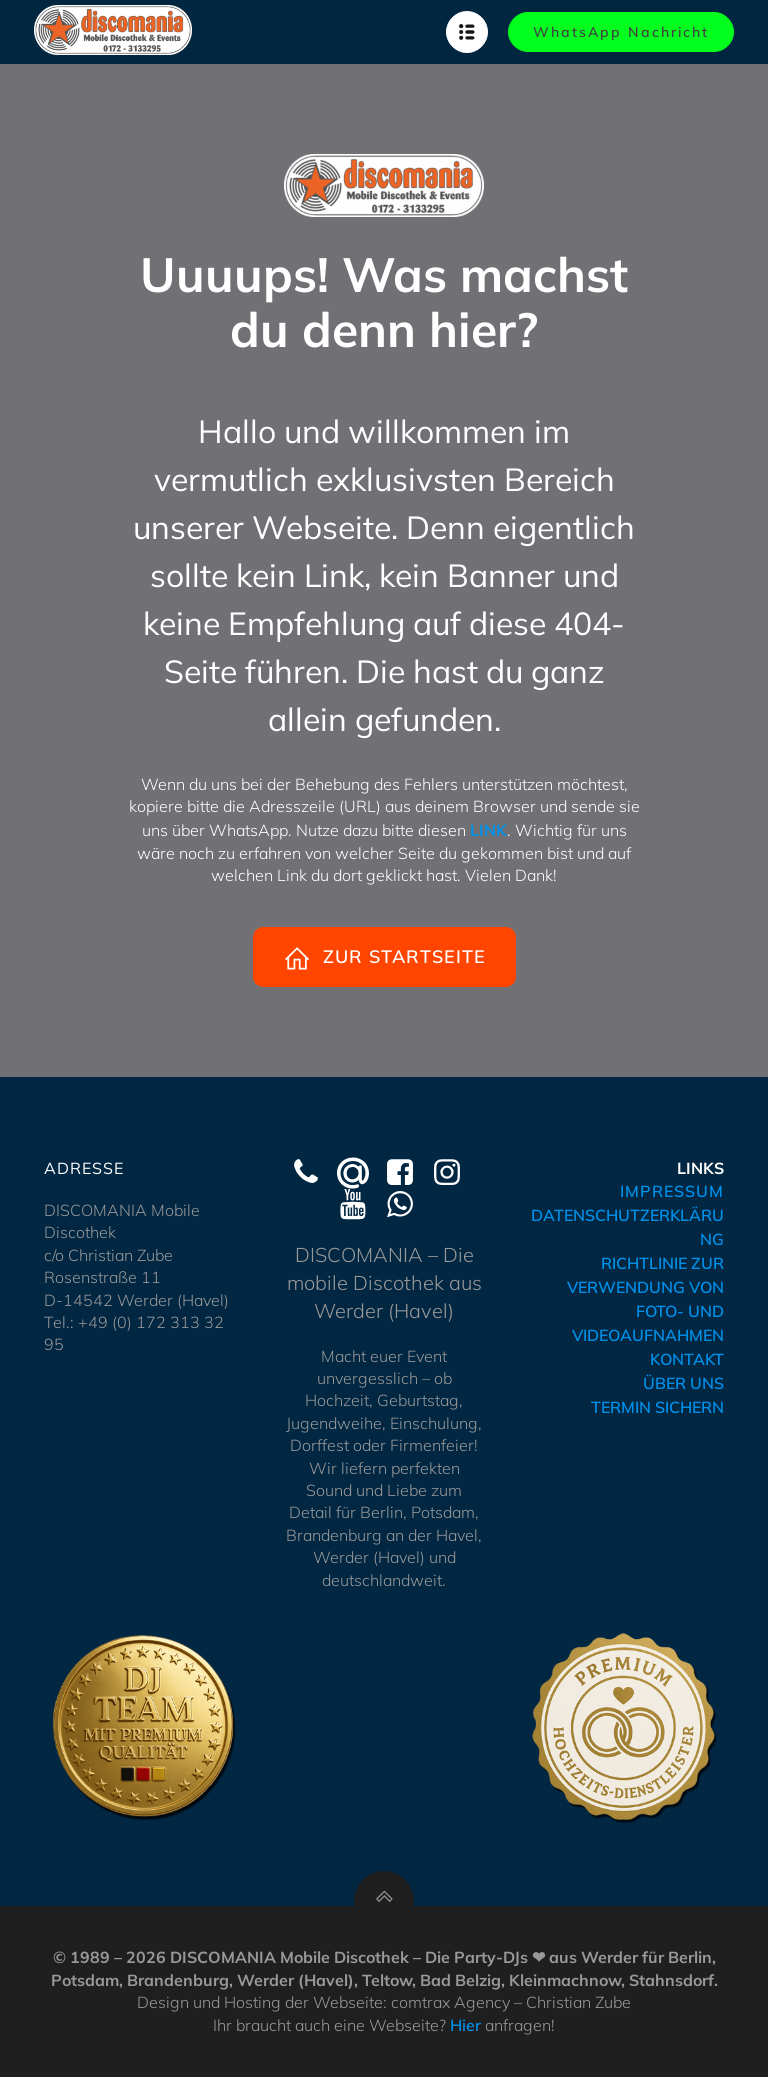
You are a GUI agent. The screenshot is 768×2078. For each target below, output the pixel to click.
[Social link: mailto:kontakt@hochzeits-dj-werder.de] (360, 1174)
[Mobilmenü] (467, 32)
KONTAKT (687, 1360)
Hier (465, 2026)
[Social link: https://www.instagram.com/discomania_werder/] (454, 1174)
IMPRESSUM (672, 1192)
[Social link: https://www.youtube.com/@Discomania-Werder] (360, 1206)
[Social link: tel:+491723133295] (313, 1174)
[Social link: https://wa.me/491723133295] (407, 1206)
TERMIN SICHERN (657, 1408)
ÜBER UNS (683, 1384)
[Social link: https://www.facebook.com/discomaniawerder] (407, 1174)
